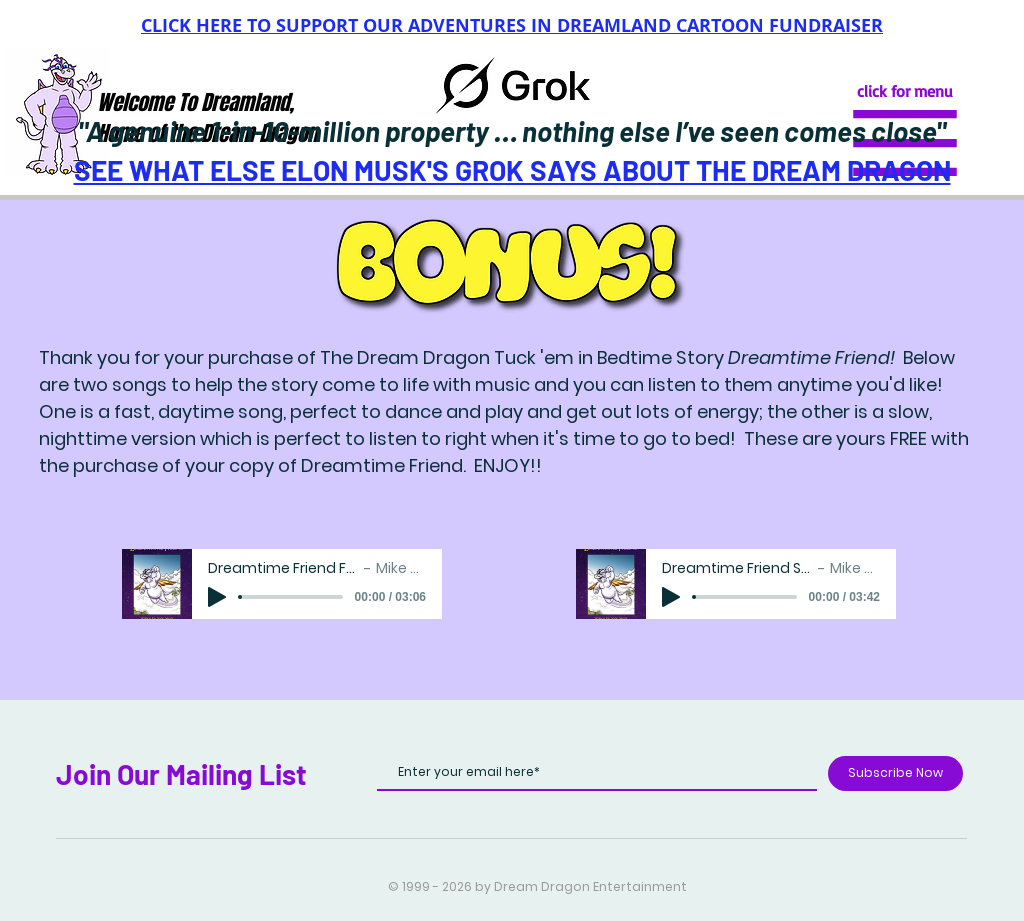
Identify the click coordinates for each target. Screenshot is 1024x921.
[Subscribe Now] (895, 773)
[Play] (217, 597)
